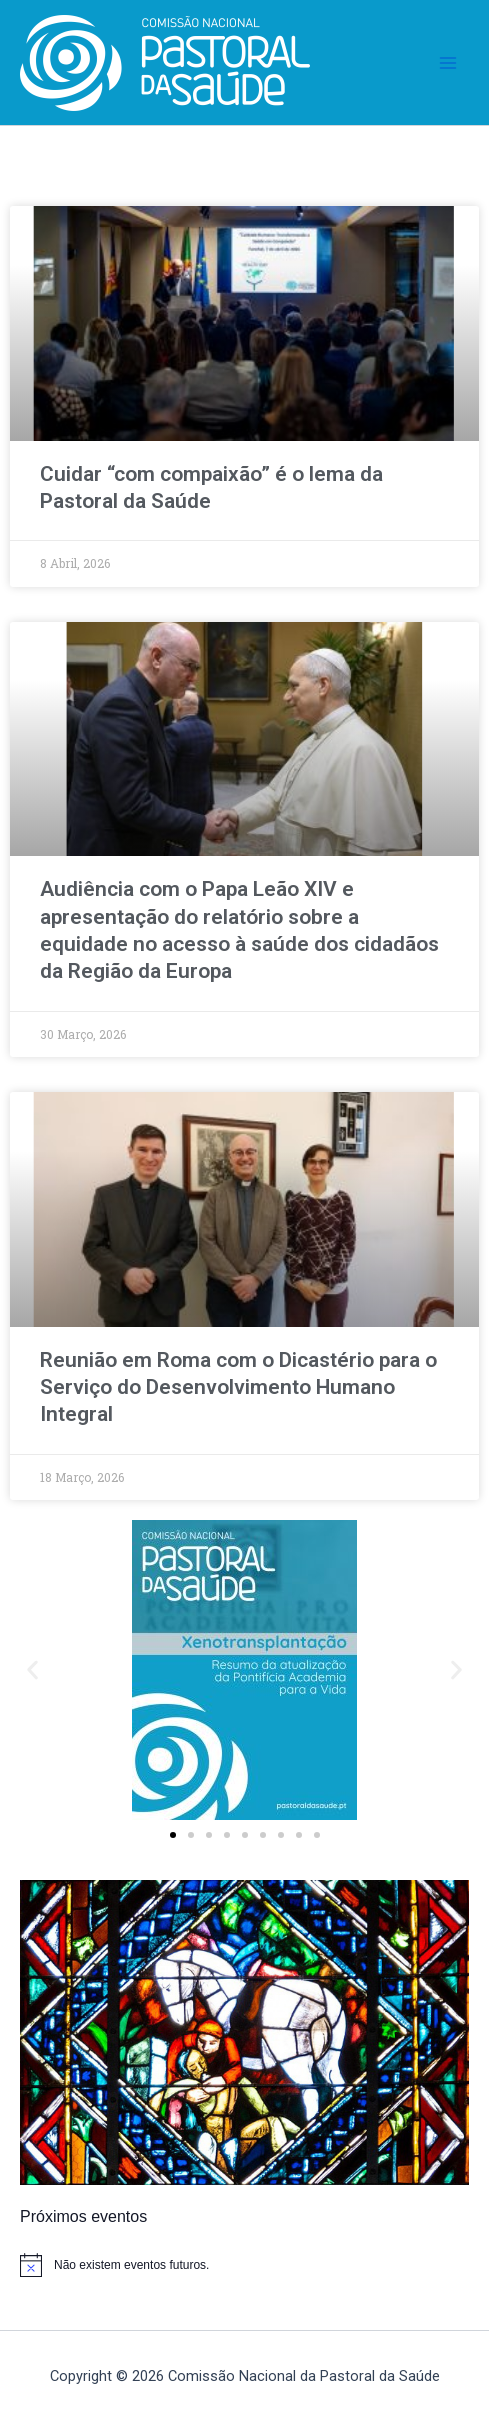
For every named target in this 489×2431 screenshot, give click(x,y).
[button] (32, 1670)
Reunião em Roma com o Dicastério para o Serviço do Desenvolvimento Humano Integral (238, 1387)
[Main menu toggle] (448, 63)
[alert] (244, 2265)
